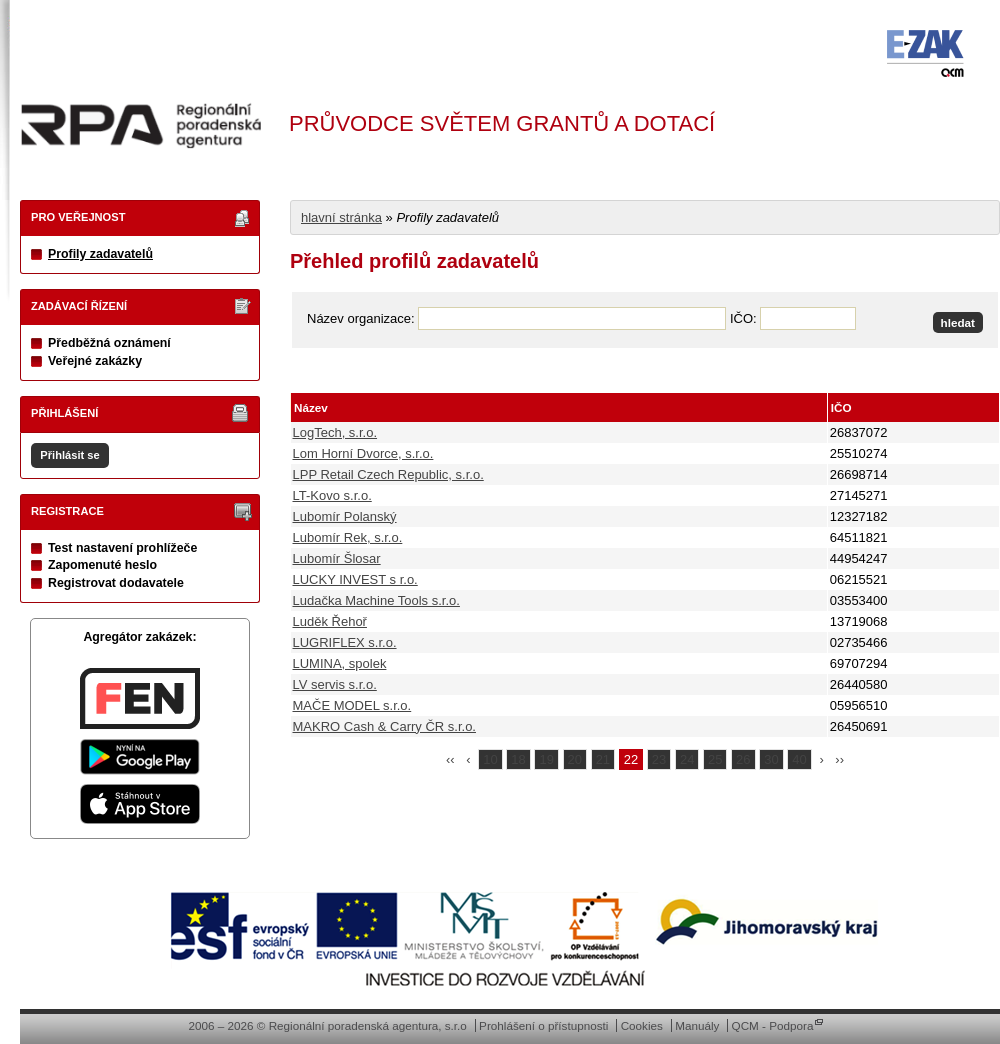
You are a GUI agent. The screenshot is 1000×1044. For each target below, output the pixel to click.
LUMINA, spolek (340, 663)
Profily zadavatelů (100, 254)
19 (546, 759)
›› (839, 759)
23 (659, 759)
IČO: (743, 318)
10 (490, 759)
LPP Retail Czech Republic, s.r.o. (388, 474)
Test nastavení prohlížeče (122, 548)
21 (603, 759)
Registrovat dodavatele (116, 583)
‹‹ (450, 759)
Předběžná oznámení (109, 343)
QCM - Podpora (773, 1025)
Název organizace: (361, 318)
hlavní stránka (341, 217)
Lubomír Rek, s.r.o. (348, 537)
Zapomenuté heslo (102, 565)
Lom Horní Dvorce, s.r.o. (363, 453)
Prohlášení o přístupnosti (543, 1025)
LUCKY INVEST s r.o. (355, 579)
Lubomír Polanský (345, 516)
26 (743, 759)
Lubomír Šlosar (337, 558)
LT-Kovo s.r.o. (332, 495)
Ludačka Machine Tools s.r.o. (376, 600)
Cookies (642, 1025)
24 (687, 759)
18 (518, 759)
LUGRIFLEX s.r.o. (345, 642)
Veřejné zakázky (95, 361)
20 (575, 759)
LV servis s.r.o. (335, 684)
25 (715, 759)
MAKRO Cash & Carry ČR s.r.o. (384, 726)
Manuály (697, 1025)
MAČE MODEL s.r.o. (352, 705)
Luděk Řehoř (330, 621)
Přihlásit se (69, 455)
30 (771, 759)
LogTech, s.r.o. (335, 432)
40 (799, 759)
